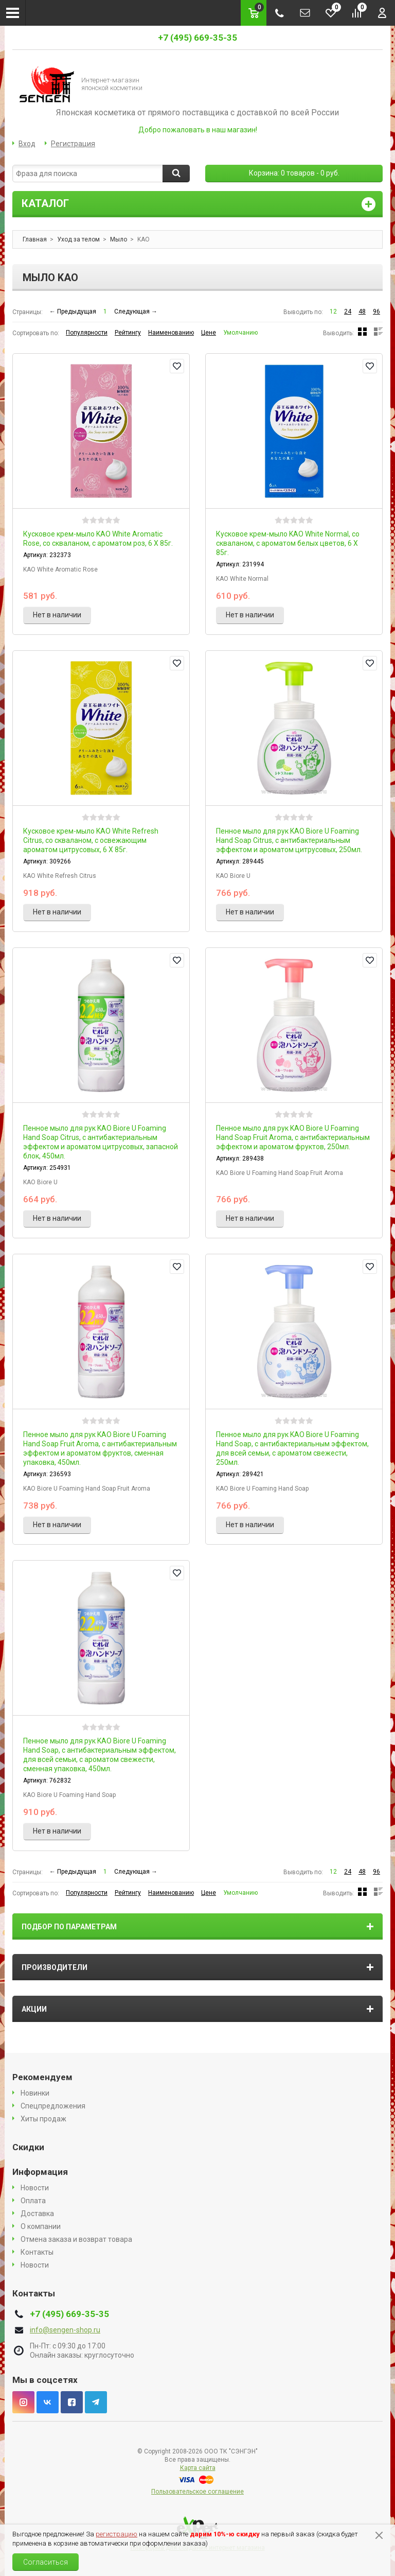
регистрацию (116, 2534)
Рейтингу (128, 332)
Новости (35, 2188)
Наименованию (171, 332)
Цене (208, 332)
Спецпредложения (53, 2106)
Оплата (33, 2201)
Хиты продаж (43, 2119)
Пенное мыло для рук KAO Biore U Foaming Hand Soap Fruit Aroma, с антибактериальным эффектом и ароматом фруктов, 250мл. (293, 1137)
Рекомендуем (42, 2077)
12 (333, 311)
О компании (41, 2226)
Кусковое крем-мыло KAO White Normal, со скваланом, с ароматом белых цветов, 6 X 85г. (288, 543)
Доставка (37, 2213)
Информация (40, 2172)
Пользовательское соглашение (197, 2491)
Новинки (35, 2093)
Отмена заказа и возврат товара (76, 2239)
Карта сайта (198, 2467)
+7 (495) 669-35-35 (197, 37)
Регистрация (73, 144)
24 (347, 311)
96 (376, 311)
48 (362, 311)
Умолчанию (240, 332)
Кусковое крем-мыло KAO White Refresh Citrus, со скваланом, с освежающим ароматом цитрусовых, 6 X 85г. (90, 840)
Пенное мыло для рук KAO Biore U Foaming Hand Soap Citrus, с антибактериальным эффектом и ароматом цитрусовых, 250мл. (289, 840)
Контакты (37, 2252)
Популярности (86, 332)
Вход (27, 144)
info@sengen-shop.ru (65, 2330)
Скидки (28, 2147)
